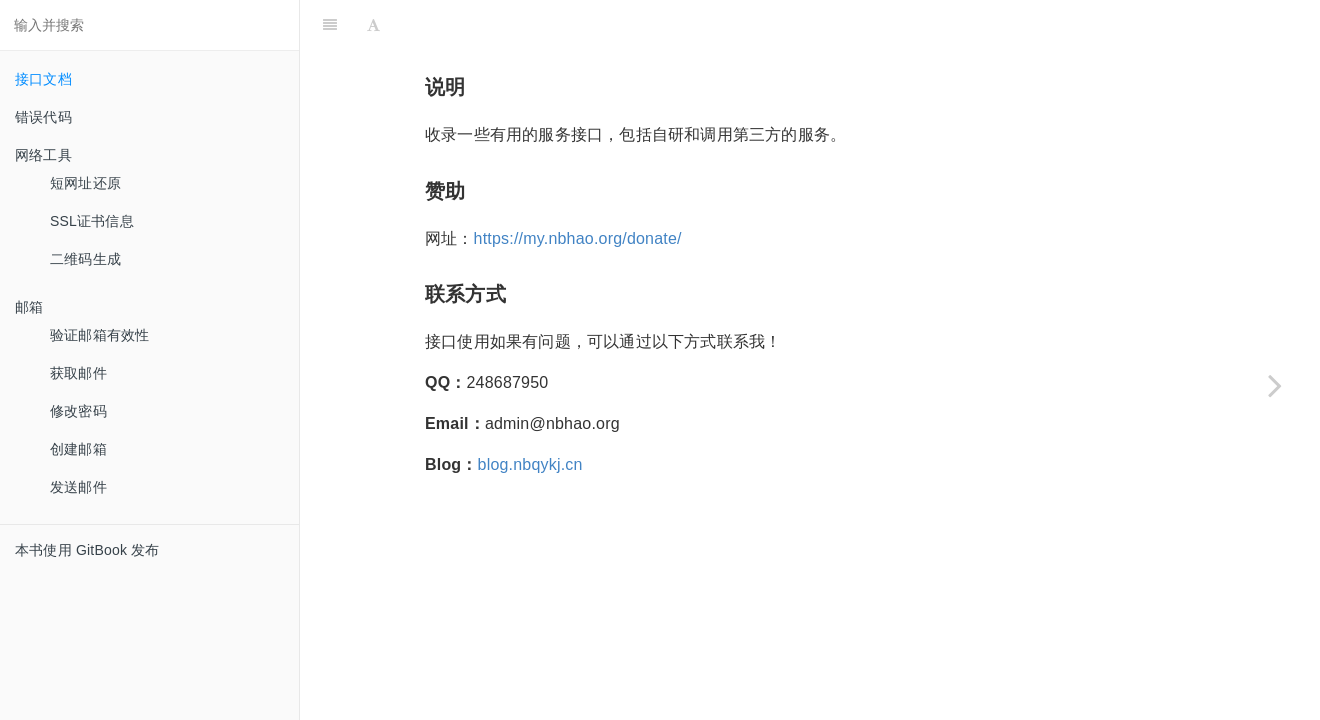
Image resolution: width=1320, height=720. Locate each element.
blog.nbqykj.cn (530, 464)
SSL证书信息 (92, 221)
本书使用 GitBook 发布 (87, 550)
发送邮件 (78, 487)
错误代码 (43, 117)
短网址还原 (85, 183)
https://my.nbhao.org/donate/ (578, 238)
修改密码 (78, 411)
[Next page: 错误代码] (1275, 385)
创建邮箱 (78, 449)
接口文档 (43, 79)
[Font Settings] (373, 25)
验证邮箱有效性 (99, 335)
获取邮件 (78, 373)
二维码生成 (85, 259)
